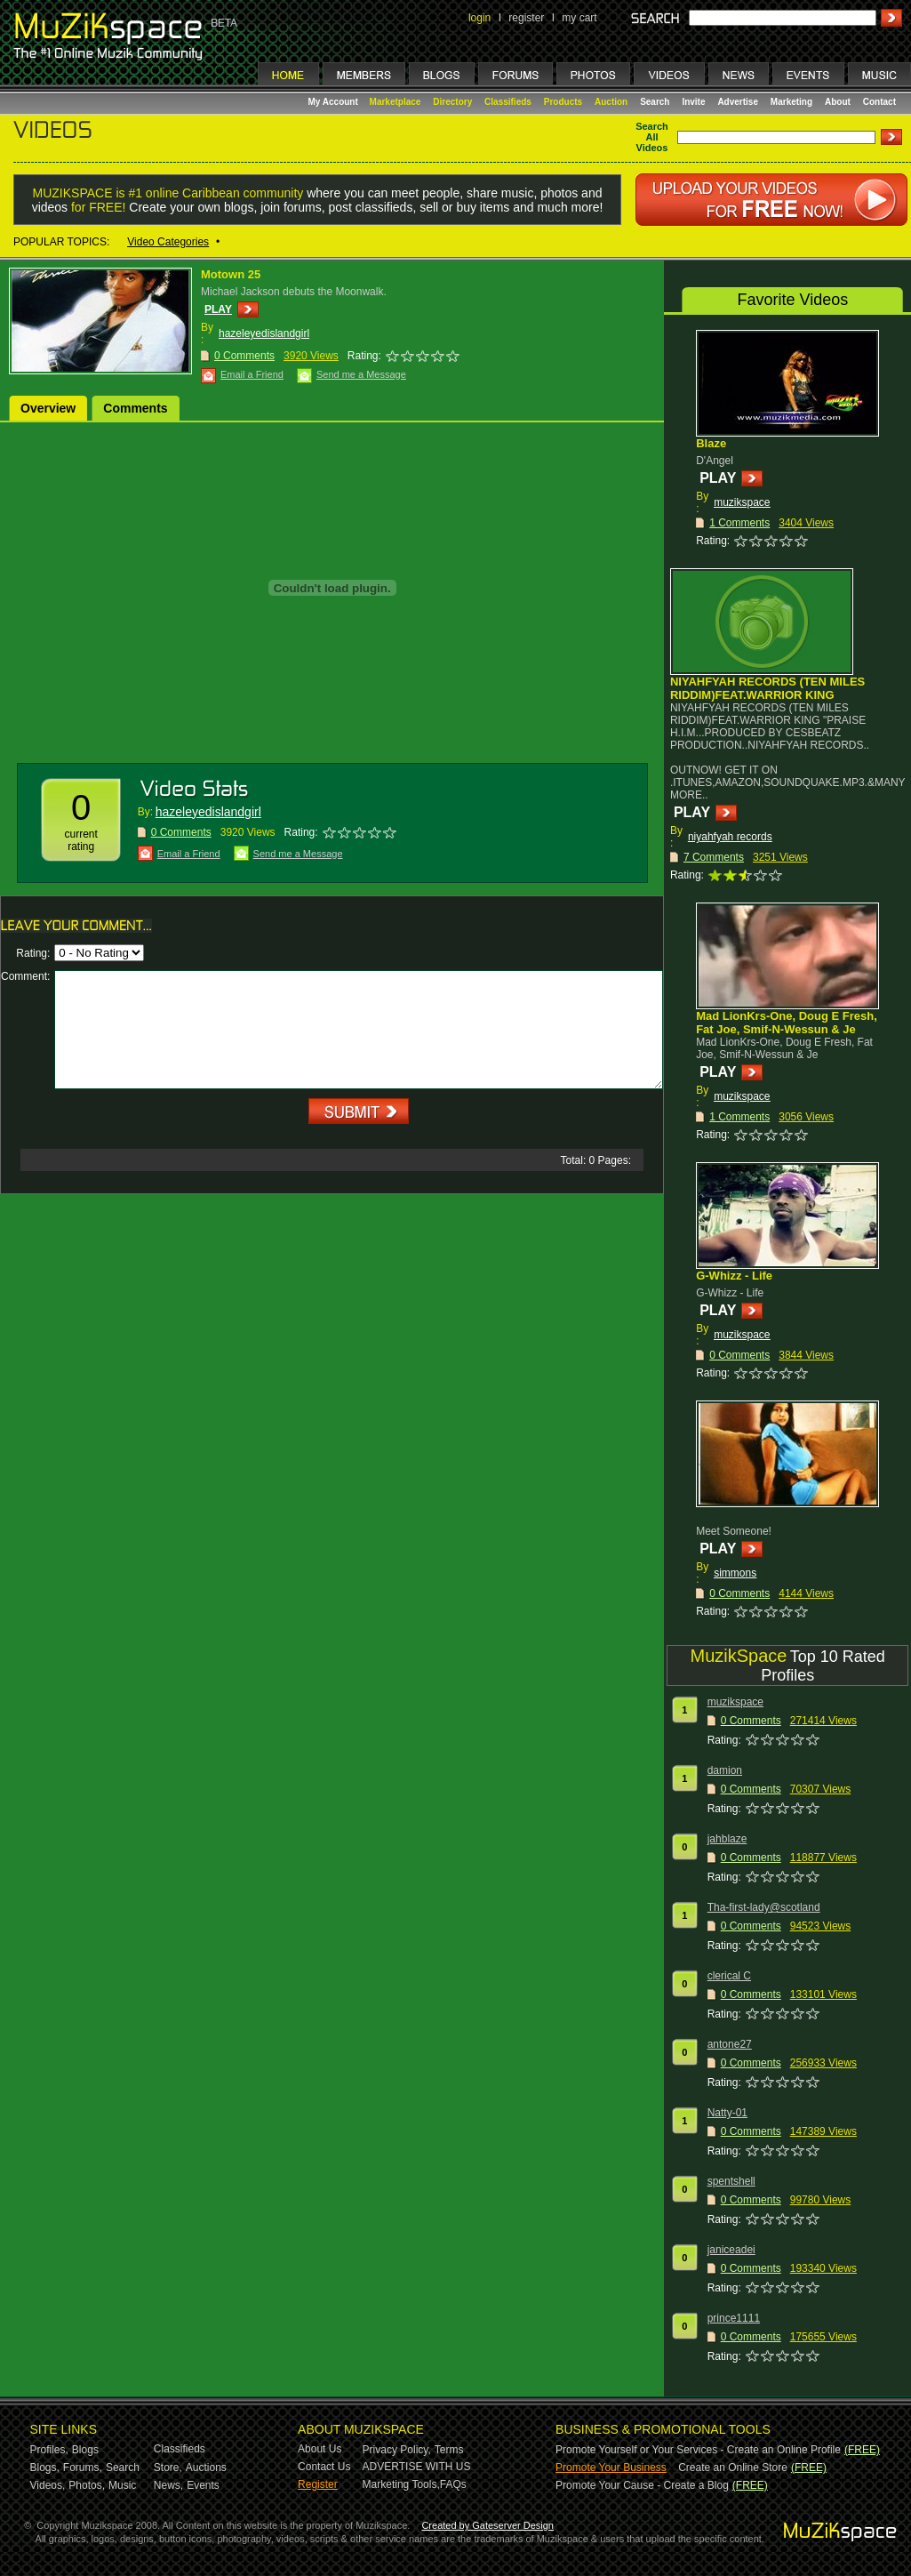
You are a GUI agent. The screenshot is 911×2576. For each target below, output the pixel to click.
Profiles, (49, 2450)
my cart (579, 18)
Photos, (86, 2485)
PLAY (218, 309)
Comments (135, 408)
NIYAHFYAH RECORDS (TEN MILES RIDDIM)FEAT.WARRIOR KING (767, 688)
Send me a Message (361, 374)
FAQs (453, 2484)
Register (318, 2484)
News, (168, 2485)
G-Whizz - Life (734, 1275)
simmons (735, 1573)
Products (563, 102)
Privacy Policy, (397, 2450)
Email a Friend (252, 374)
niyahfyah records (730, 837)
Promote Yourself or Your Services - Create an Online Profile (698, 2450)
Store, (168, 2467)
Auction (611, 102)
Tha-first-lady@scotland (763, 1907)
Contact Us (324, 2466)
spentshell (731, 2181)
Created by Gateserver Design (487, 2525)
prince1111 (733, 2318)
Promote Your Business (611, 2467)
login (479, 18)
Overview (48, 408)
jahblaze (727, 1839)
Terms (449, 2450)
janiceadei (731, 2249)
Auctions (206, 2467)
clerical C (729, 1976)
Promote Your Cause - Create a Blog (642, 2485)
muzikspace (742, 502)
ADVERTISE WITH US (417, 2466)
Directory (452, 102)
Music (122, 2485)
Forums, (82, 2467)
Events (203, 2485)
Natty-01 (727, 2113)
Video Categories (168, 242)
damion (724, 1770)
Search (654, 102)
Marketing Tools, (401, 2484)
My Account (334, 102)
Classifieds (507, 102)
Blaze (711, 443)
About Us (319, 2449)
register (526, 18)
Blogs (85, 2450)
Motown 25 (230, 274)
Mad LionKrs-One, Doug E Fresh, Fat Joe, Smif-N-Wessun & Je (786, 1022)
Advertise (737, 102)
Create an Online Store (732, 2467)
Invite (693, 102)
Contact (879, 102)
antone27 (729, 2044)
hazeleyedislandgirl (264, 333)
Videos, (48, 2485)
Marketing (791, 102)
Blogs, (45, 2467)
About (838, 102)
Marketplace (395, 102)
